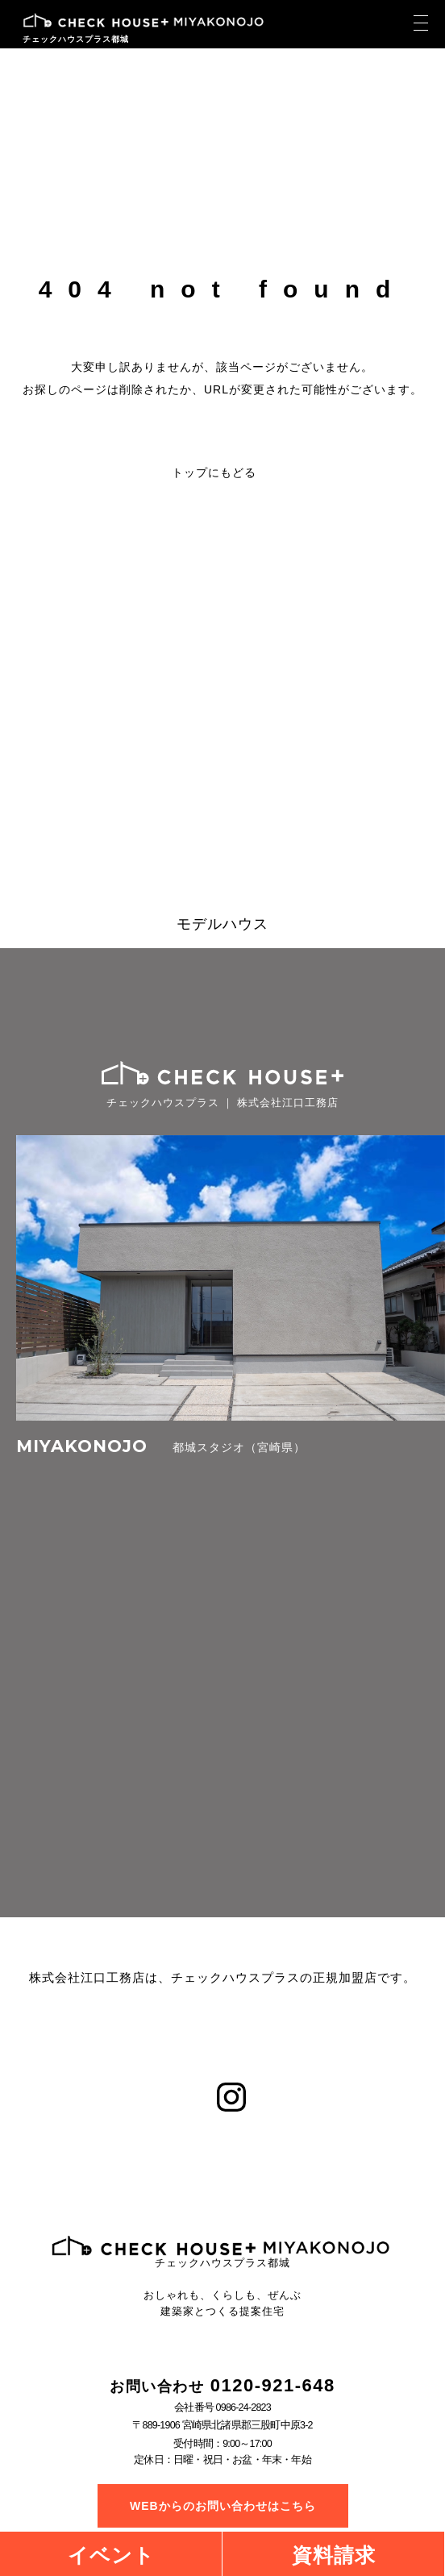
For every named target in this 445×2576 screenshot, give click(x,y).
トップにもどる (214, 472)
